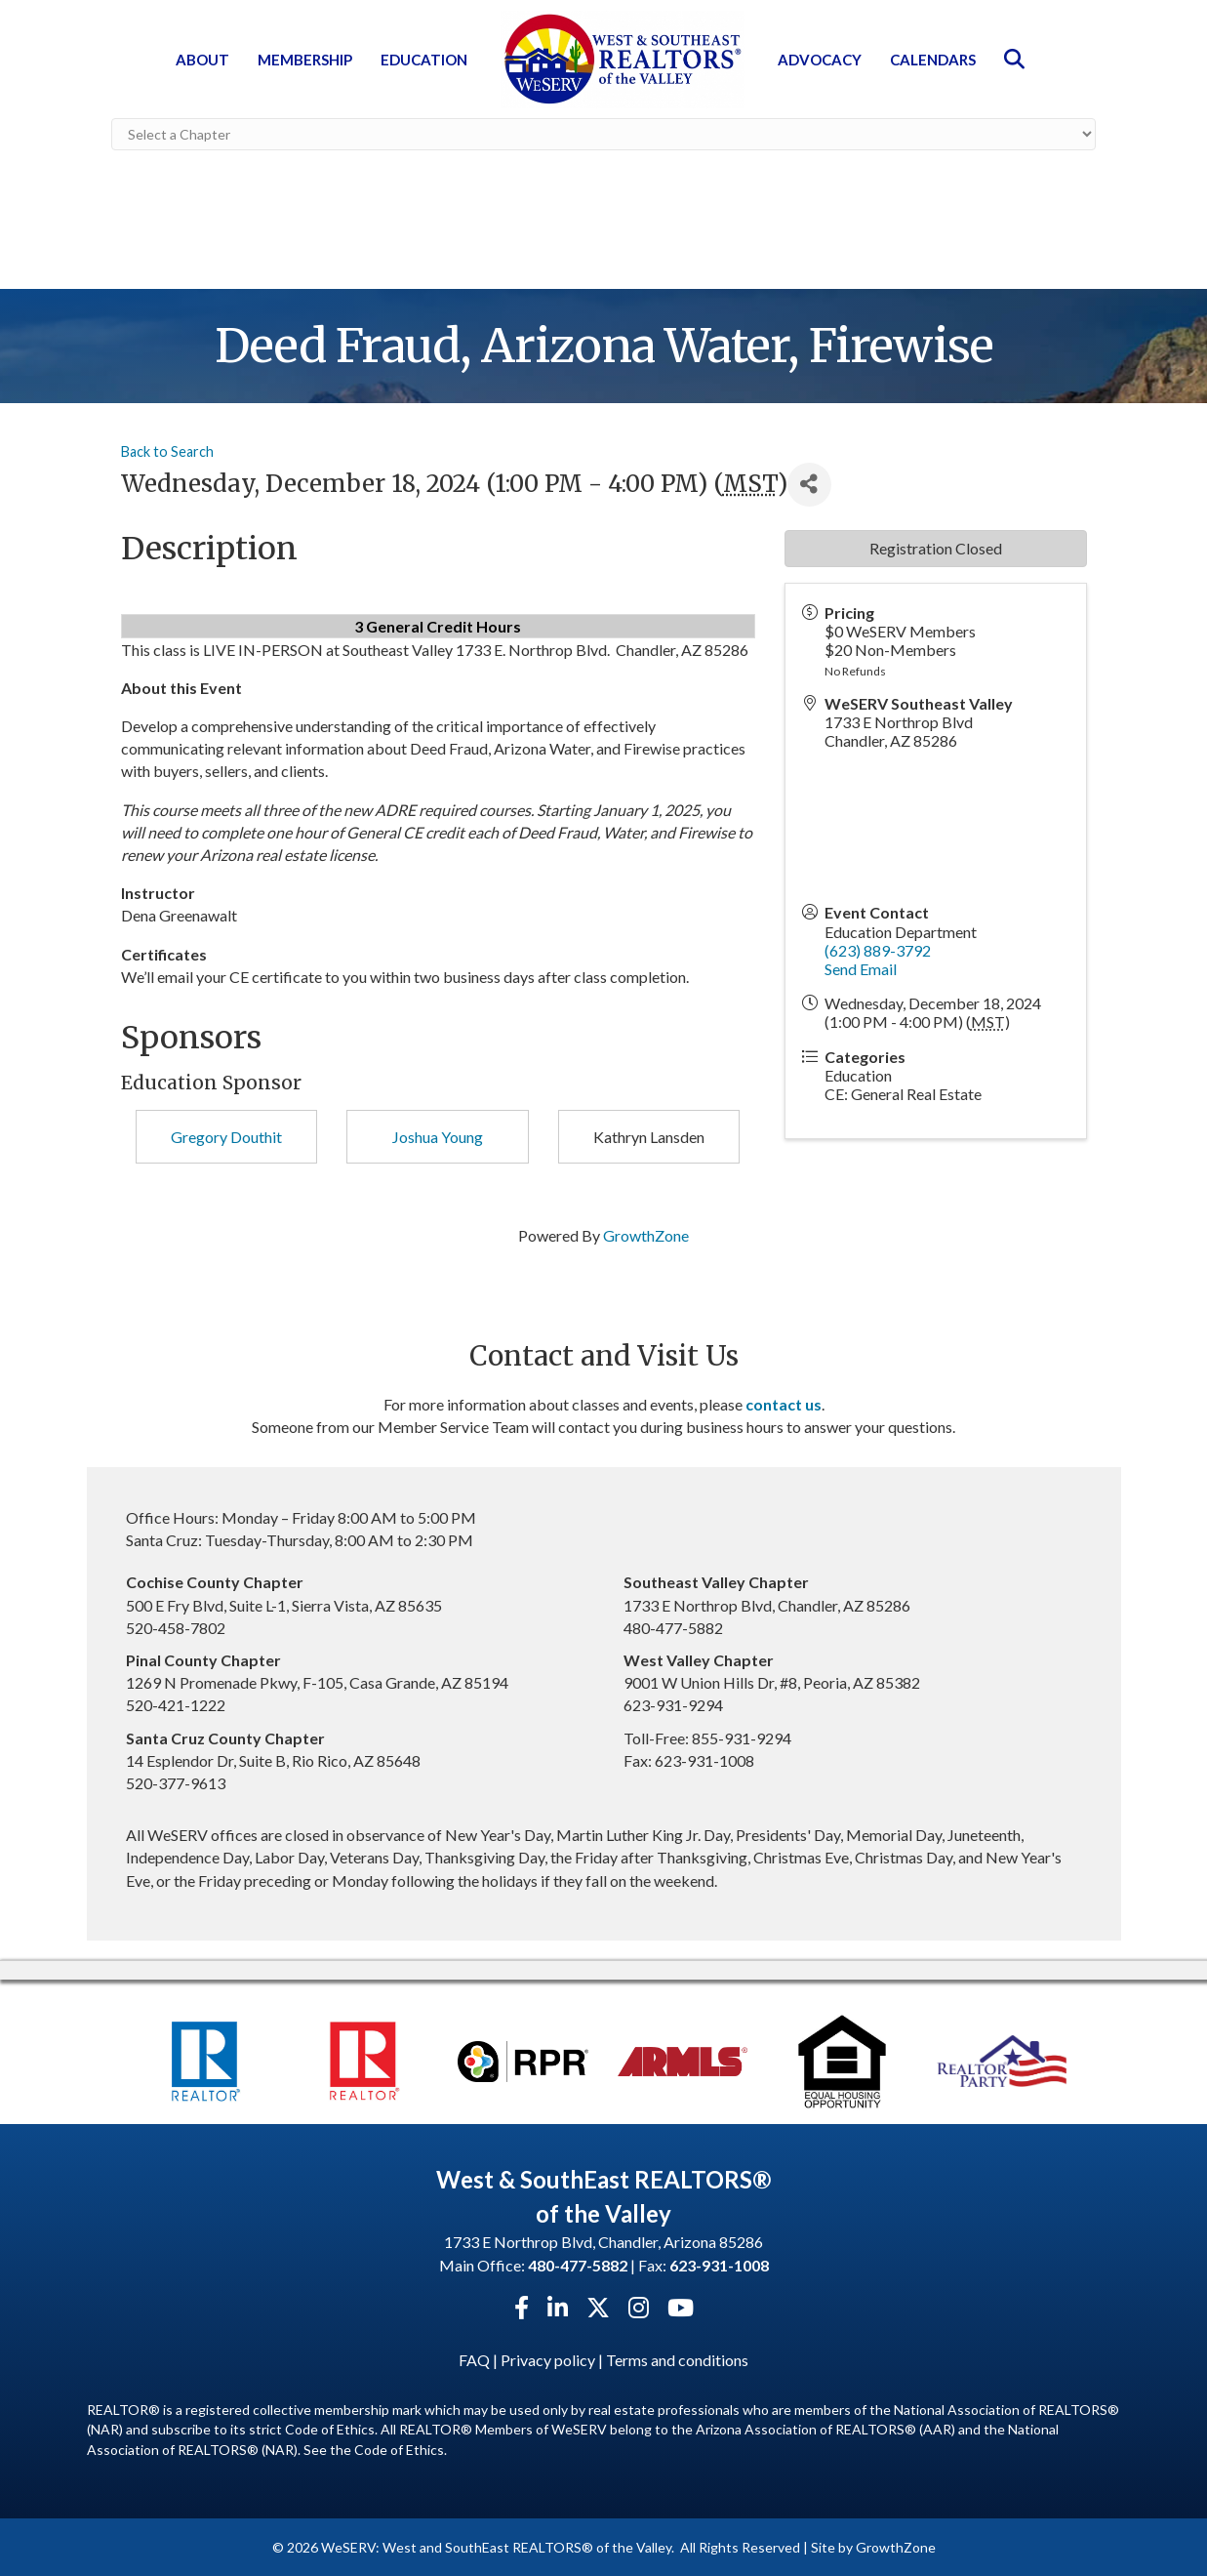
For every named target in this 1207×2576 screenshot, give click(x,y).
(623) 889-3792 (878, 949)
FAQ (474, 2359)
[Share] (809, 484)
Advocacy (820, 59)
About (202, 59)
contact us (783, 1403)
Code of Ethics (399, 2447)
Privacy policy (548, 2359)
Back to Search (167, 450)
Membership (305, 59)
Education (424, 59)
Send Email (861, 968)
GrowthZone (646, 1234)
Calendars (933, 59)
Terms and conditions (677, 2359)
